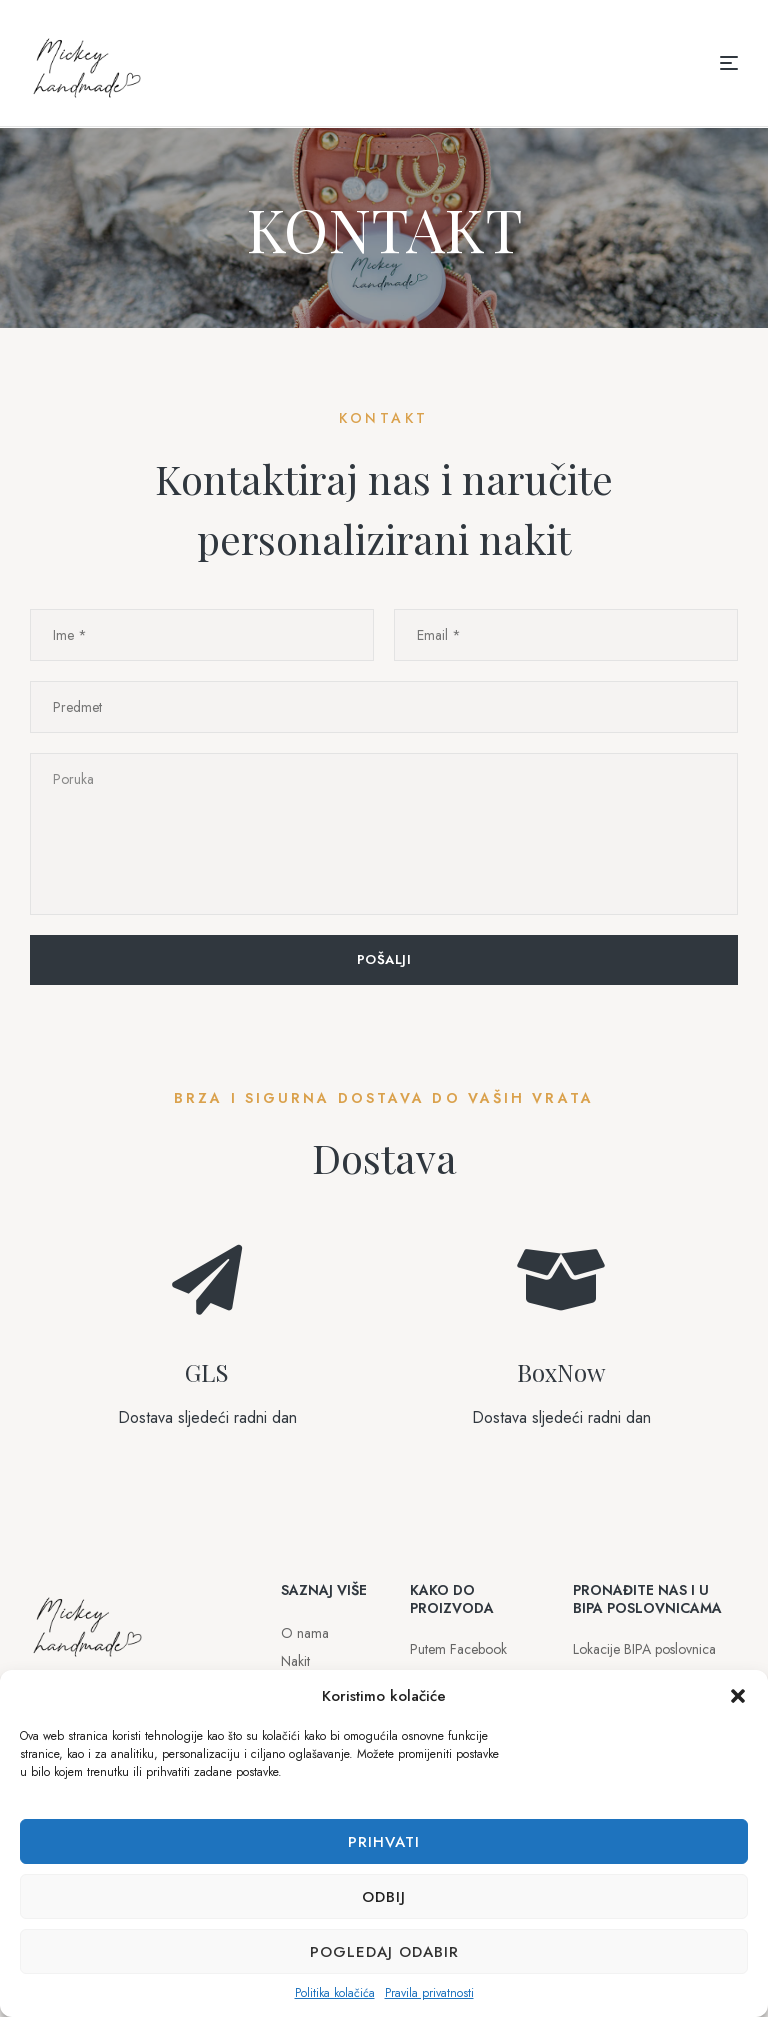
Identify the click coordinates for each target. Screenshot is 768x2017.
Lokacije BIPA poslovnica (644, 1649)
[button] (738, 1696)
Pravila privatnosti (429, 1993)
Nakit (295, 1661)
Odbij (384, 1897)
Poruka (384, 834)
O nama (305, 1633)
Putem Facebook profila (458, 1663)
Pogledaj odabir (384, 1952)
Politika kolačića (335, 1993)
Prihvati (384, 1842)
